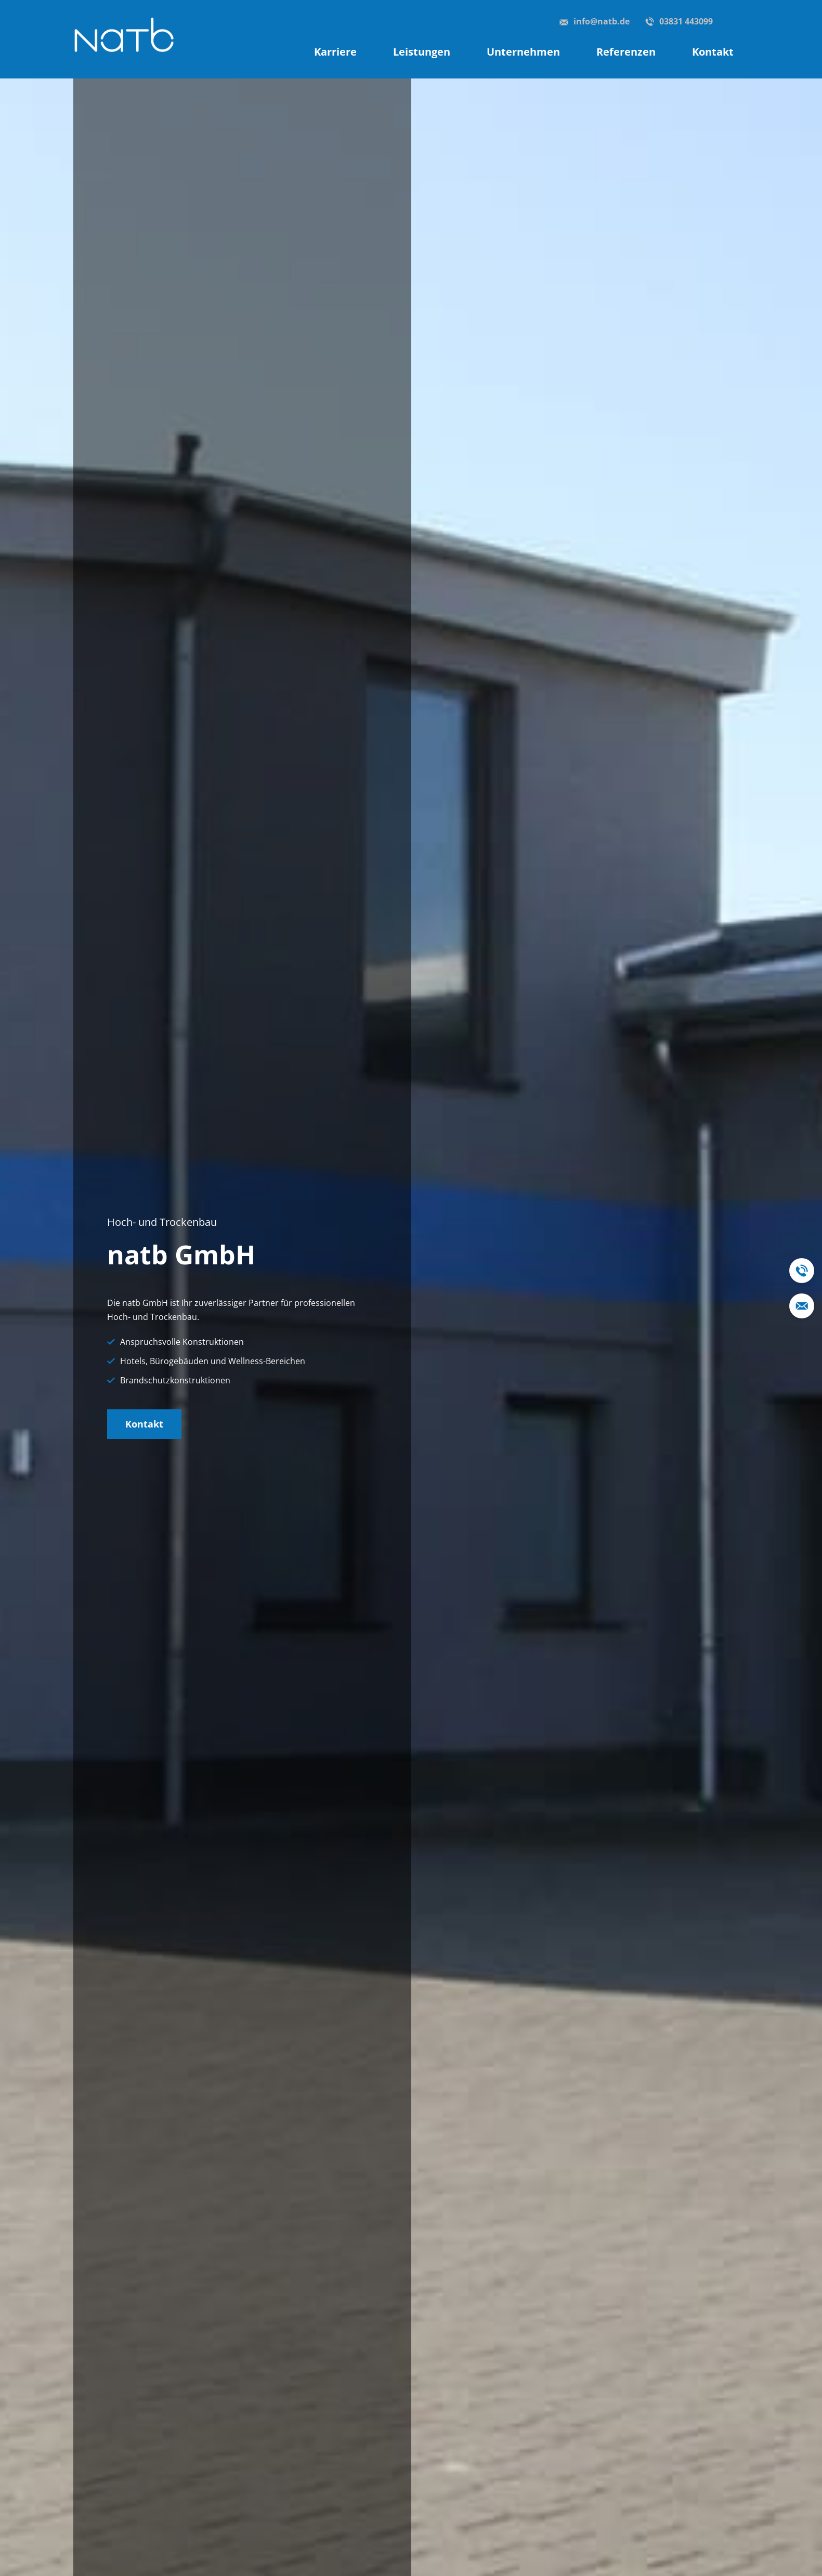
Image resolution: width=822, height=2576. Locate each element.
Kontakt (144, 1424)
